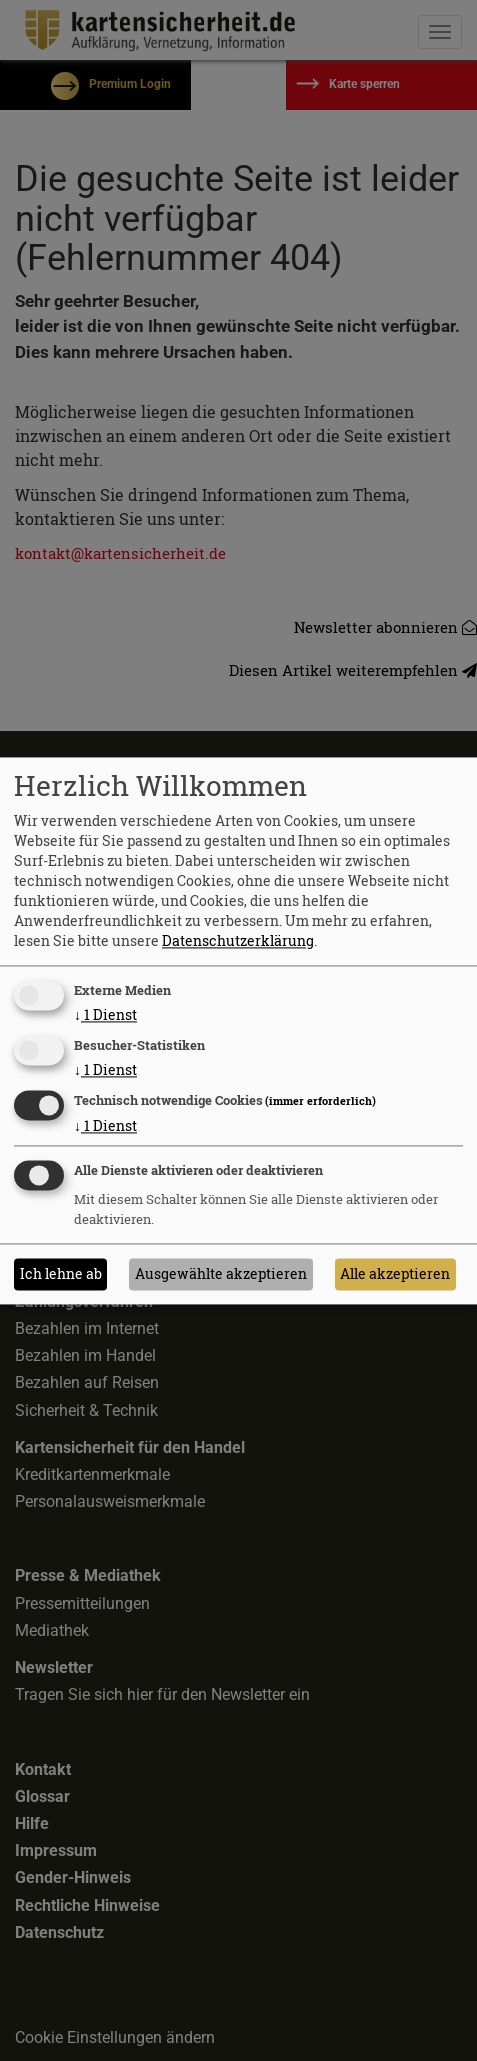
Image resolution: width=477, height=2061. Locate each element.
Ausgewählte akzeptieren (221, 1273)
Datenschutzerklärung (238, 941)
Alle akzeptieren (395, 1273)
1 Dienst (105, 1015)
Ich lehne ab (61, 1273)
